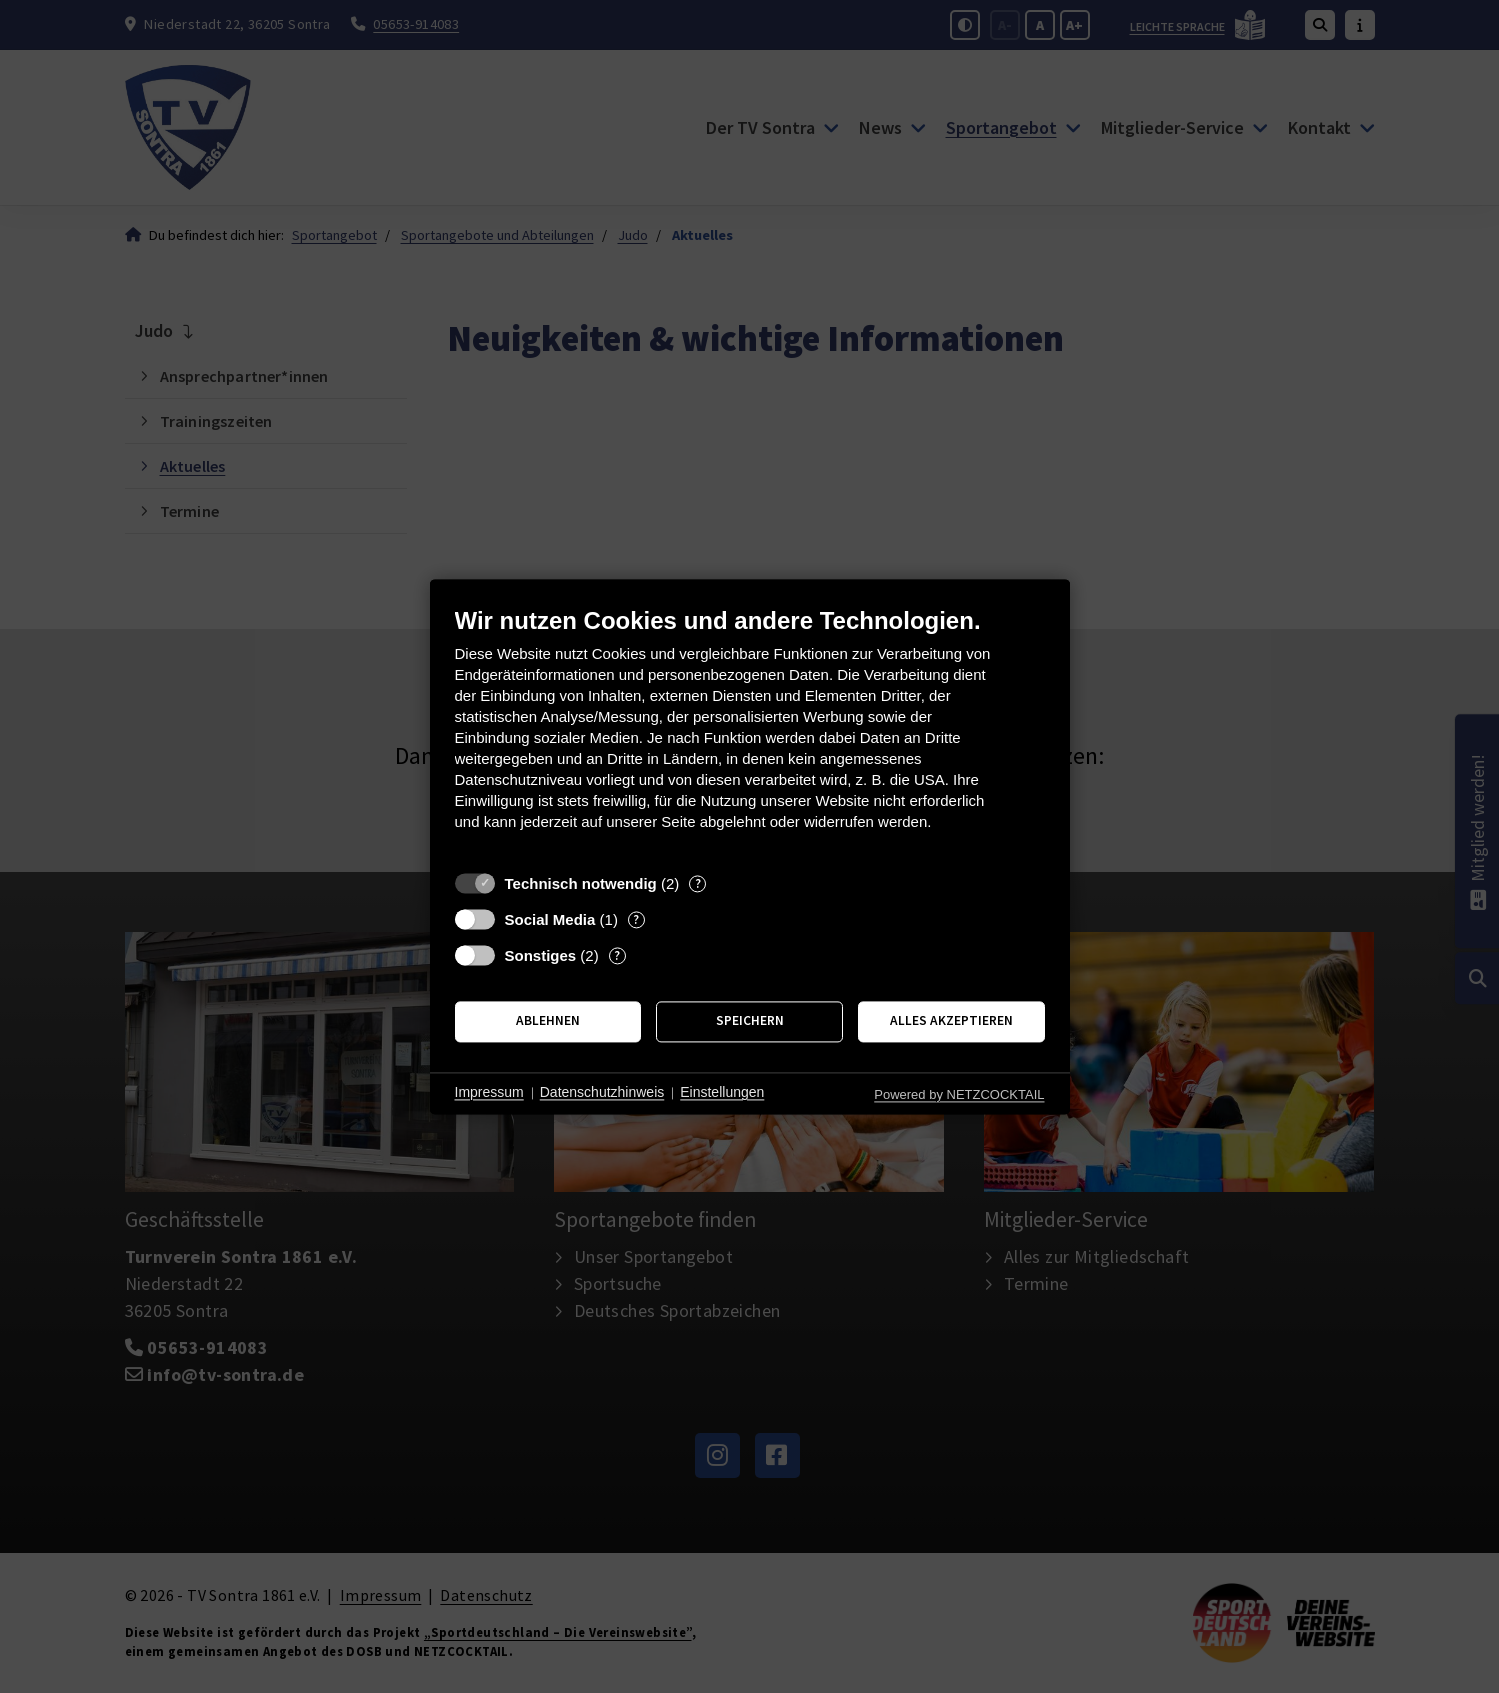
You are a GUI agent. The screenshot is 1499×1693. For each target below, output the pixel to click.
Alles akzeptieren (951, 1021)
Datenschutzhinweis (602, 1093)
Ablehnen (548, 1021)
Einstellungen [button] (722, 1093)
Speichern (750, 1021)
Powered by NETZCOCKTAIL (959, 1094)
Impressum (489, 1093)
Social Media (550, 919)
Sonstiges (541, 955)
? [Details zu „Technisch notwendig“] (698, 883)
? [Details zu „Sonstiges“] (617, 955)
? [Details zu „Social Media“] (636, 919)
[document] (750, 733)
